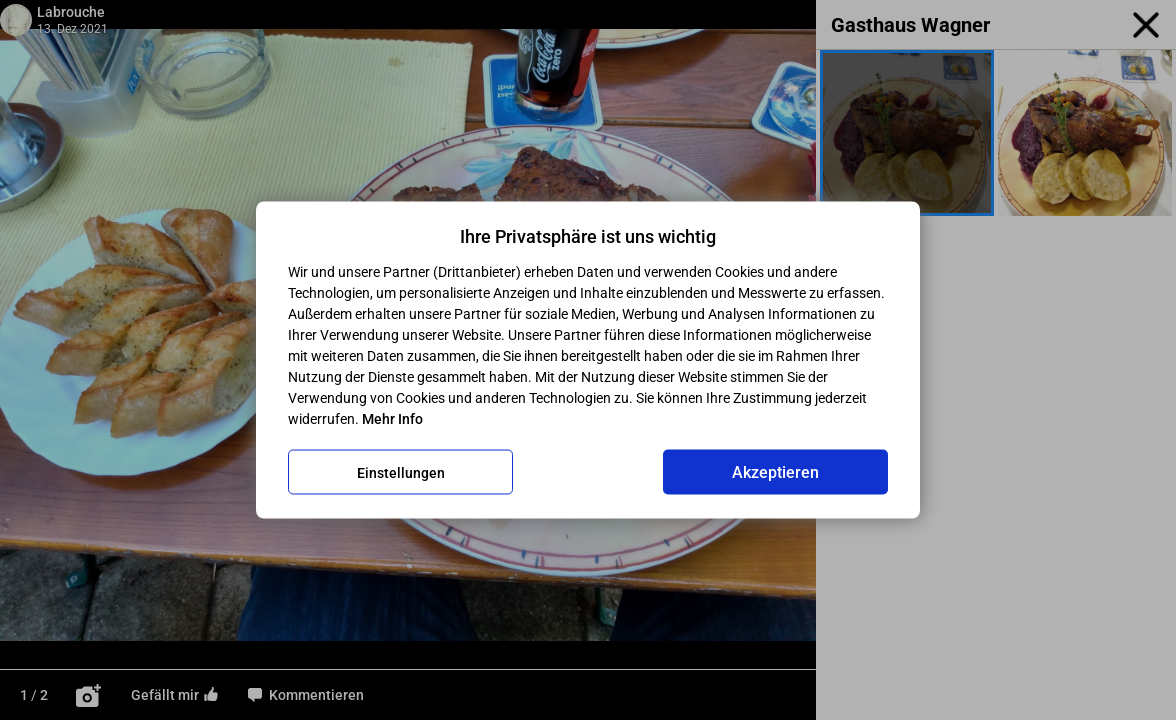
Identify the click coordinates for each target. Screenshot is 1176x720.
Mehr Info (392, 419)
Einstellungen (401, 472)
